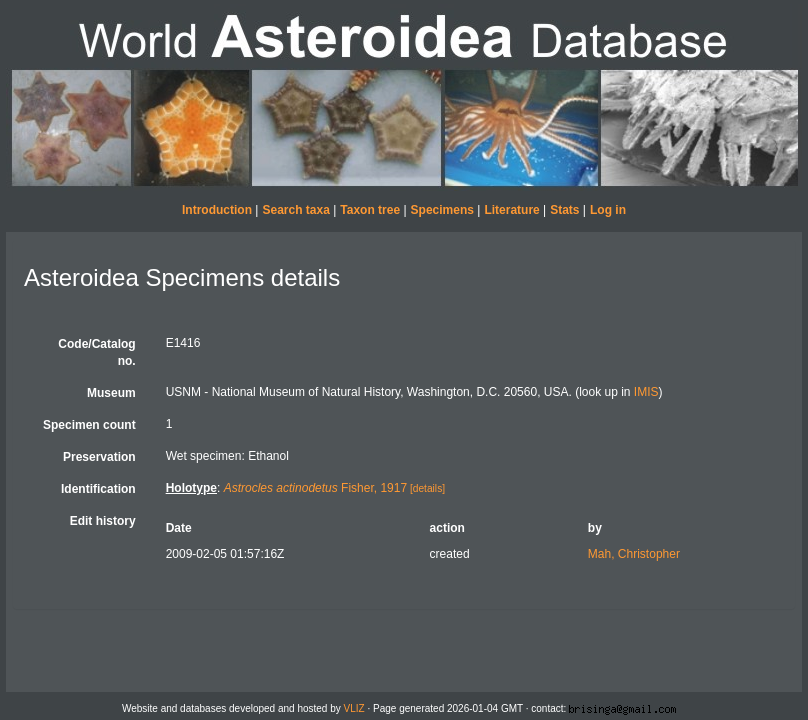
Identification (98, 489)
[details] (427, 488)
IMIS (646, 392)
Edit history (103, 521)
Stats (564, 210)
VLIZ (354, 708)
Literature (511, 210)
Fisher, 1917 (315, 488)
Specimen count (89, 425)
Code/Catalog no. (96, 352)
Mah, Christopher (634, 554)
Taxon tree (370, 210)
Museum (111, 393)
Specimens (442, 210)
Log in (608, 210)
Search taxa (295, 210)
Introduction (217, 210)
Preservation (99, 457)
